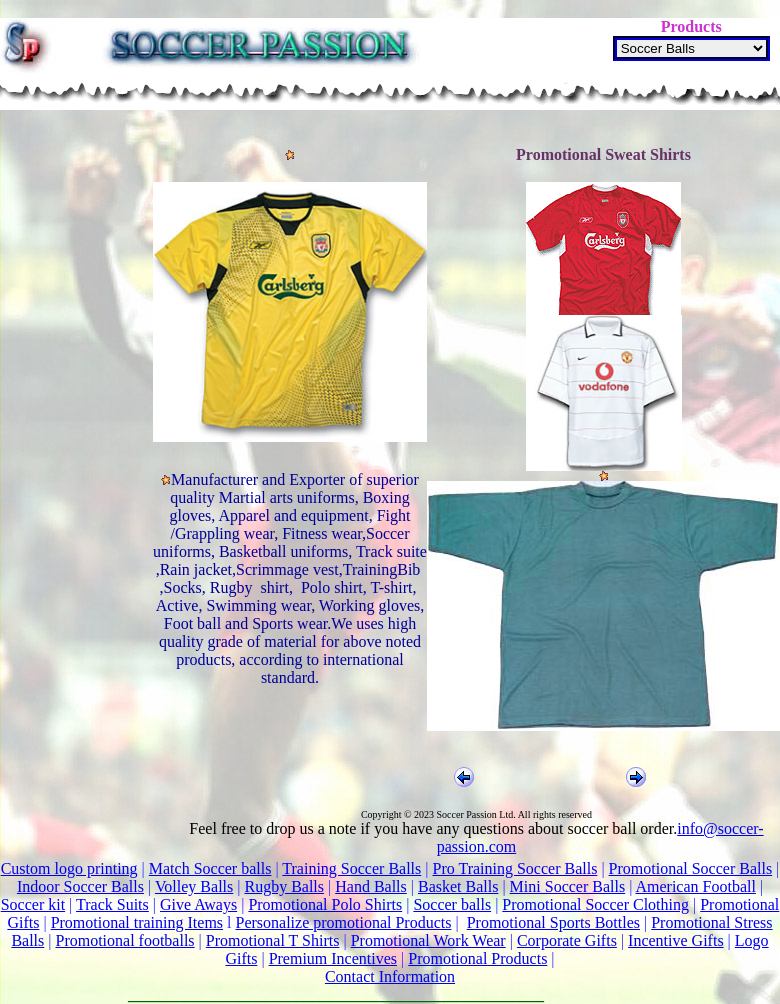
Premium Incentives (333, 958)
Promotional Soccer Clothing (595, 904)
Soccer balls (452, 904)
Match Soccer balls (210, 868)
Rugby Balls (284, 886)
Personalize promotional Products (344, 922)
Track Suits (112, 904)
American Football (695, 886)
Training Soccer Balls (351, 868)
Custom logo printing (69, 868)
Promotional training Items (137, 922)
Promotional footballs (124, 940)
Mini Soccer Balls (568, 886)
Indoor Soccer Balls (80, 886)
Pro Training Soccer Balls (514, 868)
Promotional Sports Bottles (553, 922)
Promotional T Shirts (273, 940)
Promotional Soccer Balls (691, 868)
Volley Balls (194, 886)
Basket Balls (458, 886)
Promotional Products (477, 958)
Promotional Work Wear (428, 940)
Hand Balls (371, 886)
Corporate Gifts (567, 940)
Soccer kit (33, 904)
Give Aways (198, 904)
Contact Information (390, 976)
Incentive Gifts (676, 940)
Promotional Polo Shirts (325, 904)
